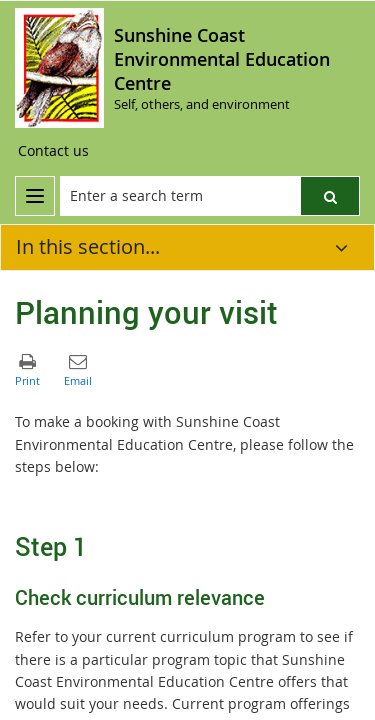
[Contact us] (53, 151)
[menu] (35, 196)
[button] (330, 196)
